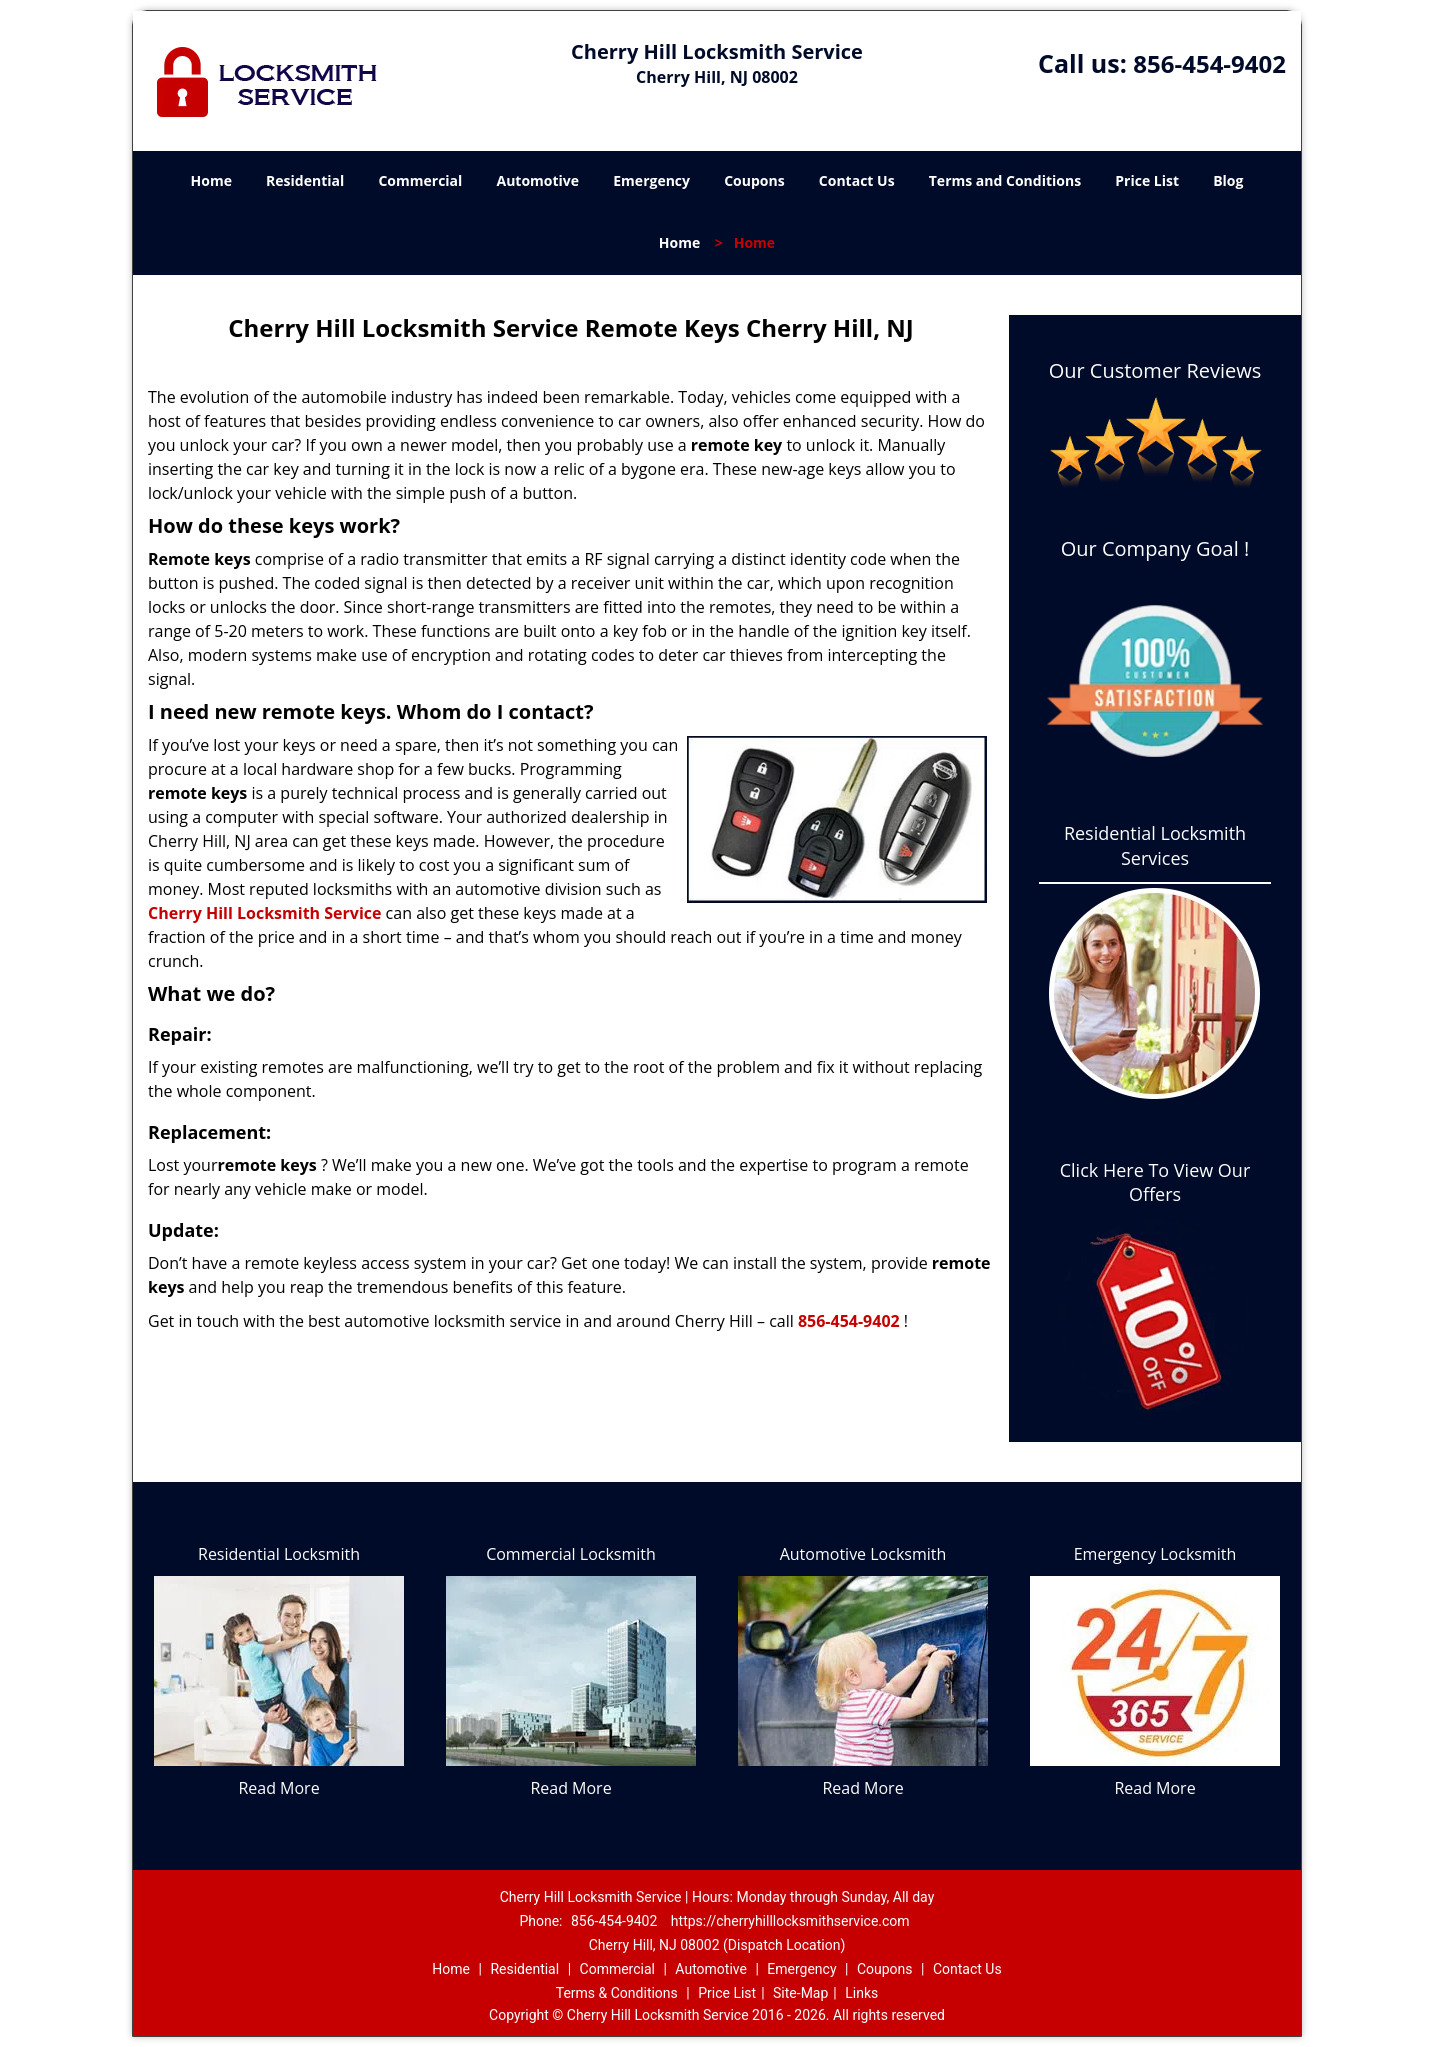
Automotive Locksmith (863, 1554)
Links (861, 1993)
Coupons (754, 180)
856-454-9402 (1209, 63)
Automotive (538, 180)
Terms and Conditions (1005, 180)
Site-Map (800, 1993)
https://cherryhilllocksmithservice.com (790, 1921)
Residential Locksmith (279, 1554)
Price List (1147, 180)
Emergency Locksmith (1155, 1554)
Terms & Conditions (617, 1993)
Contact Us (857, 180)
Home (211, 180)
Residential (305, 180)
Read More (278, 1788)
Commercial (420, 180)
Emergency (651, 180)
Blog (1228, 180)
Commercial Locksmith (571, 1554)
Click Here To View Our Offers (1155, 1182)
